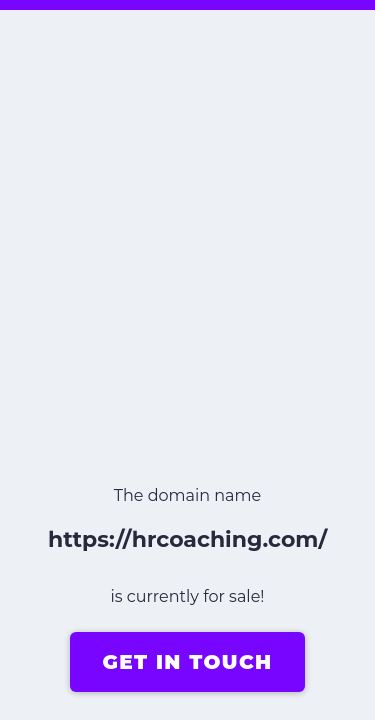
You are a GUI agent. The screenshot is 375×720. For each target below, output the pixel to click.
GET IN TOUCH (187, 662)
